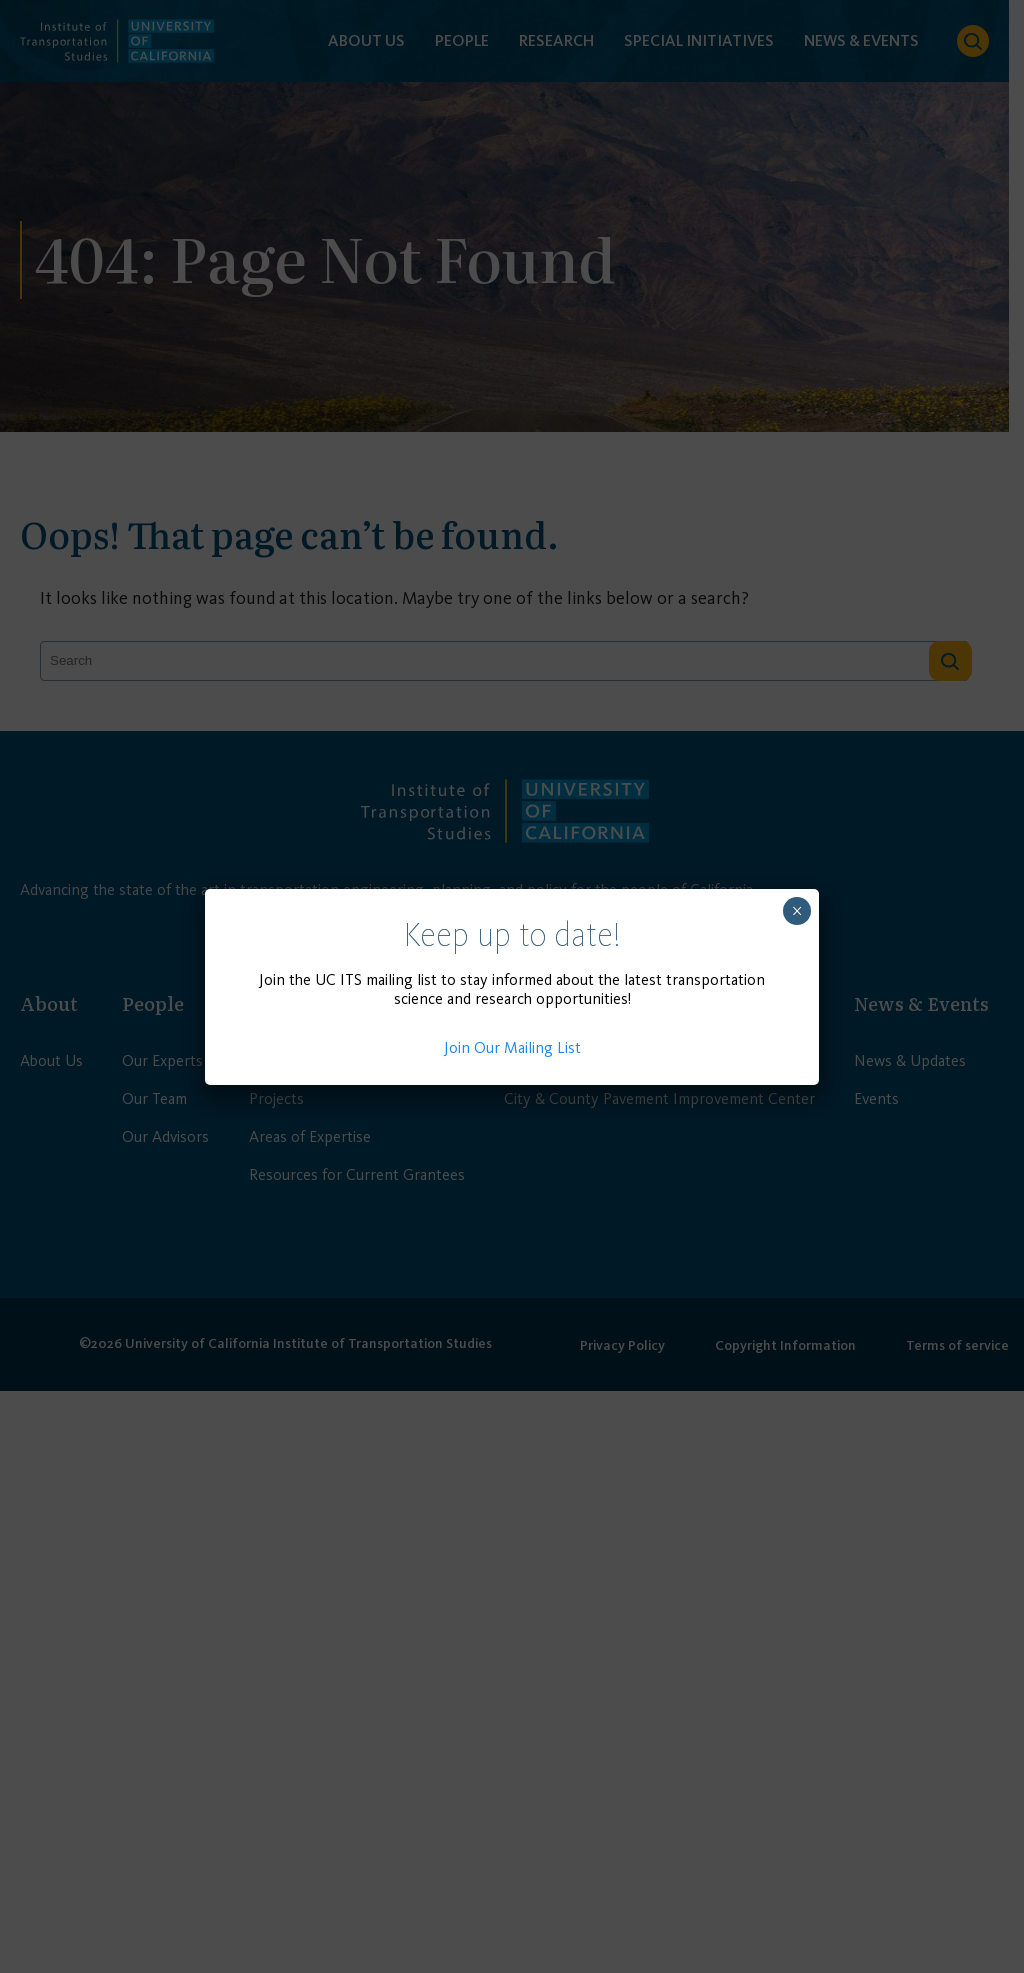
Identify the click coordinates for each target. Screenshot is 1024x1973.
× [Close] (797, 911)
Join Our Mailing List (512, 1047)
